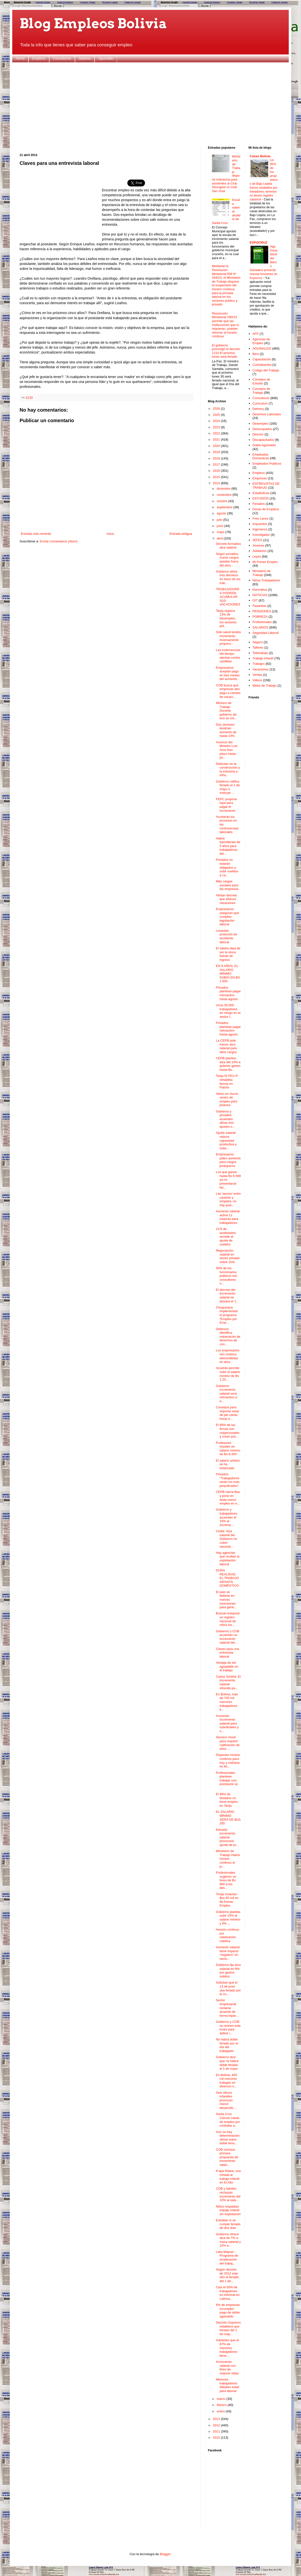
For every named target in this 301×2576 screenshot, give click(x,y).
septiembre (225, 507)
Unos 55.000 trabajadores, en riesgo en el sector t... (228, 1011)
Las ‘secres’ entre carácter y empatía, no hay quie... (228, 1199)
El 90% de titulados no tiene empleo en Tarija (227, 1799)
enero (221, 2411)
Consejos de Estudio (261, 381)
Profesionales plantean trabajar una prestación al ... (227, 1780)
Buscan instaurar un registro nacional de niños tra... (228, 1619)
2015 (217, 477)
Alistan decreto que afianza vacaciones (226, 899)
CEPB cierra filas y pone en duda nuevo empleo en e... (228, 1497)
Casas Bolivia (260, 156)
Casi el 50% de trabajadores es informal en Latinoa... (228, 2293)
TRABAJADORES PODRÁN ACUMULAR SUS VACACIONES (228, 596)
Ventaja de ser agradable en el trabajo (227, 1666)
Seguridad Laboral (265, 633)
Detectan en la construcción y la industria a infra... (228, 769)
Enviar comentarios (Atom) (58, 541)
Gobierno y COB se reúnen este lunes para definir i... (228, 2027)
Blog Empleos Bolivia (93, 23)
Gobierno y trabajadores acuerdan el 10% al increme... (226, 1517)
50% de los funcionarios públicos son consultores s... (226, 1275)
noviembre (224, 495)
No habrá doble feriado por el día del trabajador (227, 2045)
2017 (217, 464)
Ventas (257, 675)
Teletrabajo (260, 653)
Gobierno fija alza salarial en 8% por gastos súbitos (228, 1970)
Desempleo (261, 423)
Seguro (258, 642)
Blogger (165, 2554)
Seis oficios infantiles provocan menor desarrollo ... (226, 2100)
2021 (217, 439)
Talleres (258, 647)
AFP (256, 334)
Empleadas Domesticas (261, 456)
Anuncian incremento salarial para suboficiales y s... (227, 1723)
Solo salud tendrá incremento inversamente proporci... (228, 637)
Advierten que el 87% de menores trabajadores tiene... (227, 2347)
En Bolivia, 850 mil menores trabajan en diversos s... (226, 2080)
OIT (255, 600)
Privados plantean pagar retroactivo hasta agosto (228, 993)
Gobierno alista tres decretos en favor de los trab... (228, 577)
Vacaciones (261, 669)
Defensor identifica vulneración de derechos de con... (228, 1336)
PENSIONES (262, 611)
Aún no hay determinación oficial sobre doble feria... (228, 2137)
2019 (217, 452)
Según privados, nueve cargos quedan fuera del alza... (227, 559)
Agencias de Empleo (261, 341)
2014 (217, 483)
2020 (217, 446)
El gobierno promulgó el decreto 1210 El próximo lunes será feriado (226, 351)
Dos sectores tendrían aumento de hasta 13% (226, 730)
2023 (217, 427)
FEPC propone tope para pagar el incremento (226, 804)
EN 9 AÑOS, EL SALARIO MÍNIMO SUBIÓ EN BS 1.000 (228, 973)
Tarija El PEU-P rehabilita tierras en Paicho (227, 1081)
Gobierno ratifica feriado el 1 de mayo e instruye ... (228, 787)
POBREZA (260, 616)
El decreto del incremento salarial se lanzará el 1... (227, 1295)
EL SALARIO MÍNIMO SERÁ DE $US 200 (228, 1817)
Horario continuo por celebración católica (227, 1935)
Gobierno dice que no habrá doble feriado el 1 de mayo (227, 2062)
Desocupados (262, 429)
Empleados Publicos (267, 463)
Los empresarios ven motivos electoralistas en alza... (227, 1356)
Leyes (257, 556)
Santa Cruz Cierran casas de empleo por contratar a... (228, 2119)
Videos (257, 680)
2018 (217, 458)
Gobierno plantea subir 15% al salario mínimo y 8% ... (228, 1917)
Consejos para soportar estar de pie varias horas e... (227, 1413)
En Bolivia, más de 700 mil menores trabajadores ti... (227, 1701)
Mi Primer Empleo (265, 562)
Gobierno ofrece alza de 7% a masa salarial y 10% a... (228, 2240)
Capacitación (262, 359)
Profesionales (262, 622)
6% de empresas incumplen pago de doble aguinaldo (228, 2310)
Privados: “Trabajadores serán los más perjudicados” (227, 1480)
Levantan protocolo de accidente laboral (226, 936)
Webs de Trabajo (265, 685)
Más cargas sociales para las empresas (227, 885)
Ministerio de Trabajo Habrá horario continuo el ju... (228, 1858)
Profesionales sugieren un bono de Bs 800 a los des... (226, 1880)
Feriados (259, 504)
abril (220, 538)
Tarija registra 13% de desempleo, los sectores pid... (226, 618)
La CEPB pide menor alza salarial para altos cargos (226, 1046)
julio (220, 520)
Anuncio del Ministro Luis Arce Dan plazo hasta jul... (226, 749)
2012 (217, 2425)
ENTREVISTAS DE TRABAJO (266, 485)
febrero (222, 2405)
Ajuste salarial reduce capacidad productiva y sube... (226, 1140)
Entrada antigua (180, 534)
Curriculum (260, 403)
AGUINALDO (262, 348)
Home (20, 58)
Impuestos (260, 524)
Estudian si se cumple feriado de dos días (228, 2224)
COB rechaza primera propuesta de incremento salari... (227, 2157)
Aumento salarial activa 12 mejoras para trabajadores (228, 1217)
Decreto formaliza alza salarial (228, 545)
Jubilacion (260, 551)
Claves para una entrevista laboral (227, 1652)
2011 (217, 2431)
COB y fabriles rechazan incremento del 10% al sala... (228, 2194)
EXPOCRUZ (258, 242)
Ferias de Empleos (266, 509)
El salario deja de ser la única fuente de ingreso (228, 954)
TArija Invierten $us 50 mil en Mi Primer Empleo (227, 1900)
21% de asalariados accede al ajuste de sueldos (226, 1236)
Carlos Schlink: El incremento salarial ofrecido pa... (228, 1682)
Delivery (258, 409)
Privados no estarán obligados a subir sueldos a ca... (227, 867)
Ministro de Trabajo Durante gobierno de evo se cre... (226, 710)
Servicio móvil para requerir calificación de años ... (228, 1743)
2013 (217, 2419)
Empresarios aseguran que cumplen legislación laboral (227, 916)
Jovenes (258, 545)
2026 (217, 408)
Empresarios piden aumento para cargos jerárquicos (228, 1160)
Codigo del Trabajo (266, 370)
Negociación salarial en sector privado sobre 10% (228, 1256)
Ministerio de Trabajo (262, 573)
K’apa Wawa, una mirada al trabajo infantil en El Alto (228, 2176)
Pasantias (259, 606)
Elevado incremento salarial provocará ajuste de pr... (227, 1837)
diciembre (224, 488)
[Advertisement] (150, 104)
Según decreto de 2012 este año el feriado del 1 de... (227, 2275)
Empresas (260, 478)
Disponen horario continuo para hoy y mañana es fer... (228, 1760)
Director (258, 434)
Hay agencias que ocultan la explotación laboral (227, 1558)
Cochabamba (262, 364)
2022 (217, 433)
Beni (256, 354)
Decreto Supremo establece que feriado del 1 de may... (228, 2328)
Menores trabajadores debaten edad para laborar (227, 2385)
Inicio (110, 534)
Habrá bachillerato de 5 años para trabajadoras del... (228, 846)
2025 (217, 415)
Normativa (260, 589)
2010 (217, 2437)
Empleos (38, 58)
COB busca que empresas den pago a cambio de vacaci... (228, 691)
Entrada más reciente (36, 534)
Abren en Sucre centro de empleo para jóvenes (227, 1099)
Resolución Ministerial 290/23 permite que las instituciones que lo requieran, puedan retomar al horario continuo (225, 325)
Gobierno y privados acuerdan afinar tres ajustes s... (225, 1119)
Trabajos (259, 664)
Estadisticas (261, 493)
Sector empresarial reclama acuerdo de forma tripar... (227, 2007)
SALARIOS (260, 627)
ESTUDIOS (261, 498)
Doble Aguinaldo (264, 445)
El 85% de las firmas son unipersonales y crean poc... (227, 1430)
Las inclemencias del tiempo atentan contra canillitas (228, 655)
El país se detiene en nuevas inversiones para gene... (226, 1599)
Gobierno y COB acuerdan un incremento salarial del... (227, 1637)
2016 (217, 470)
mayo (221, 532)
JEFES (257, 540)
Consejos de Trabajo (261, 390)
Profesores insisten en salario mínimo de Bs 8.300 (228, 1448)
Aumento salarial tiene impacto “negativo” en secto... (228, 1953)
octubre (222, 501)
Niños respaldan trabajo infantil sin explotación (228, 2210)
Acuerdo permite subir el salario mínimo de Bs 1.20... (228, 1373)
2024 (217, 421)
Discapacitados (263, 440)
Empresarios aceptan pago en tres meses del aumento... (228, 673)
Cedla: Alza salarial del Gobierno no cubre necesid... (226, 1538)
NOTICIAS (260, 595)
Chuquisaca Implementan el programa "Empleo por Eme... (227, 1315)
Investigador (261, 534)
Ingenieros (260, 529)
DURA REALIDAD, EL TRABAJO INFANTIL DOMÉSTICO (227, 1578)
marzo (222, 2399)
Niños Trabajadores (266, 580)
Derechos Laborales (267, 414)
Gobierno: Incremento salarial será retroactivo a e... (226, 1393)
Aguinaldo (105, 58)
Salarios (85, 58)
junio (220, 526)
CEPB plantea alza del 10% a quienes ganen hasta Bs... (228, 1064)
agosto (222, 513)
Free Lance (261, 518)
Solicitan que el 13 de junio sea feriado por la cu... (228, 1988)
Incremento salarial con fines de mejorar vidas (227, 2367)
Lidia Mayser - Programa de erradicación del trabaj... (227, 2257)
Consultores (62, 58)
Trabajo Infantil (263, 658)
